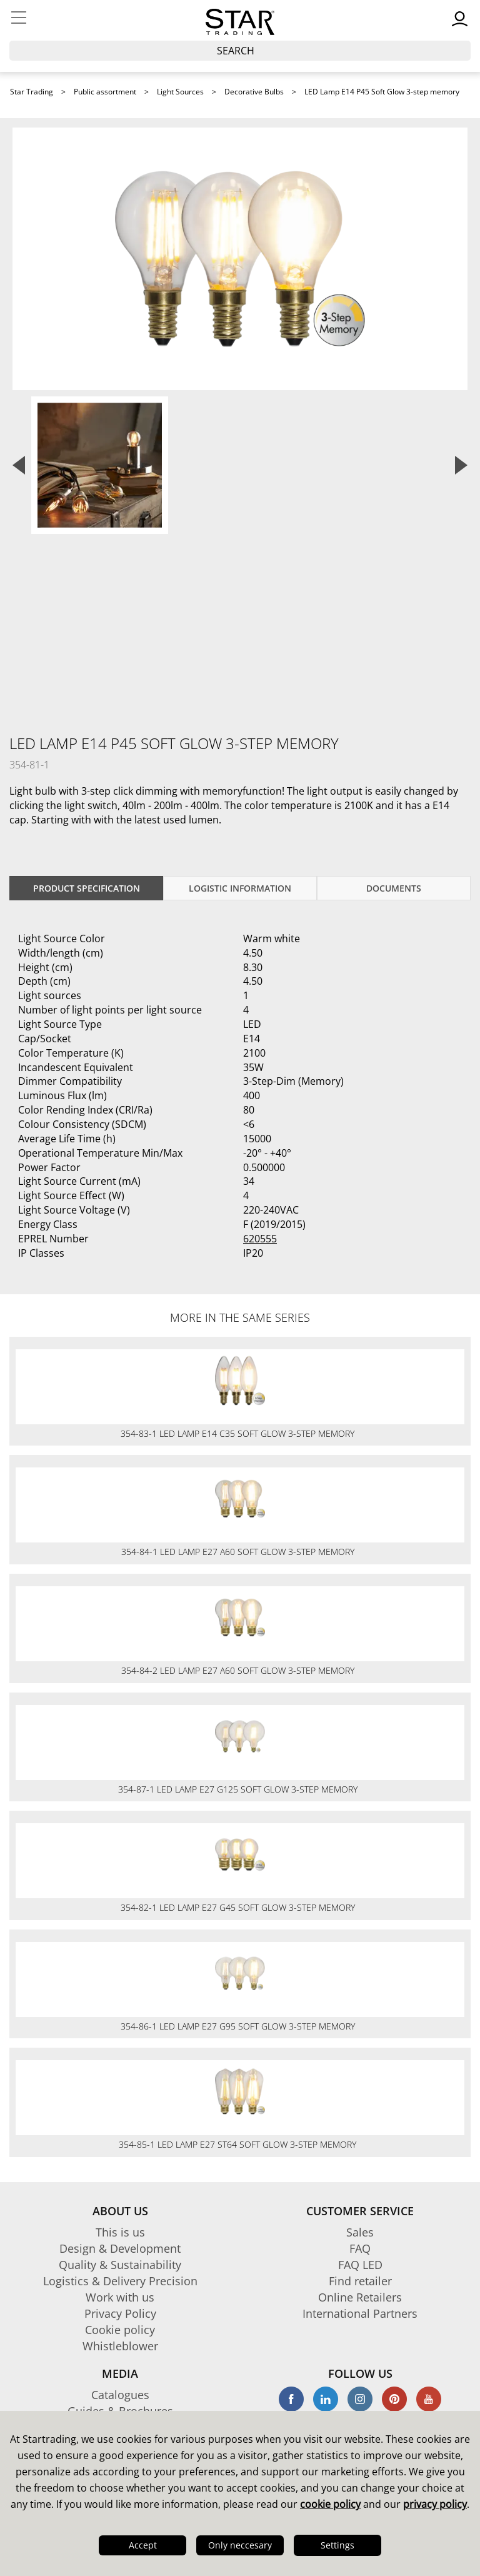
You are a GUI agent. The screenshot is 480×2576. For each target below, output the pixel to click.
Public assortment (105, 91)
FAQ (360, 2248)
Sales (360, 2232)
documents (393, 888)
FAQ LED (360, 2264)
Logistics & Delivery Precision (120, 2280)
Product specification (86, 888)
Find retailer (360, 2280)
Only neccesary (240, 2545)
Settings (337, 2545)
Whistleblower (120, 2345)
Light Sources (180, 91)
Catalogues (120, 2394)
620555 (260, 1238)
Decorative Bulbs (254, 91)
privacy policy (435, 2504)
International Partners (360, 2313)
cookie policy (330, 2504)
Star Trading (31, 91)
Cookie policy (120, 2329)
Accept (143, 2545)
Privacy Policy (120, 2313)
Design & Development (120, 2248)
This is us (120, 2232)
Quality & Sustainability (120, 2264)
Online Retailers (360, 2297)
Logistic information (240, 888)
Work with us (120, 2297)
